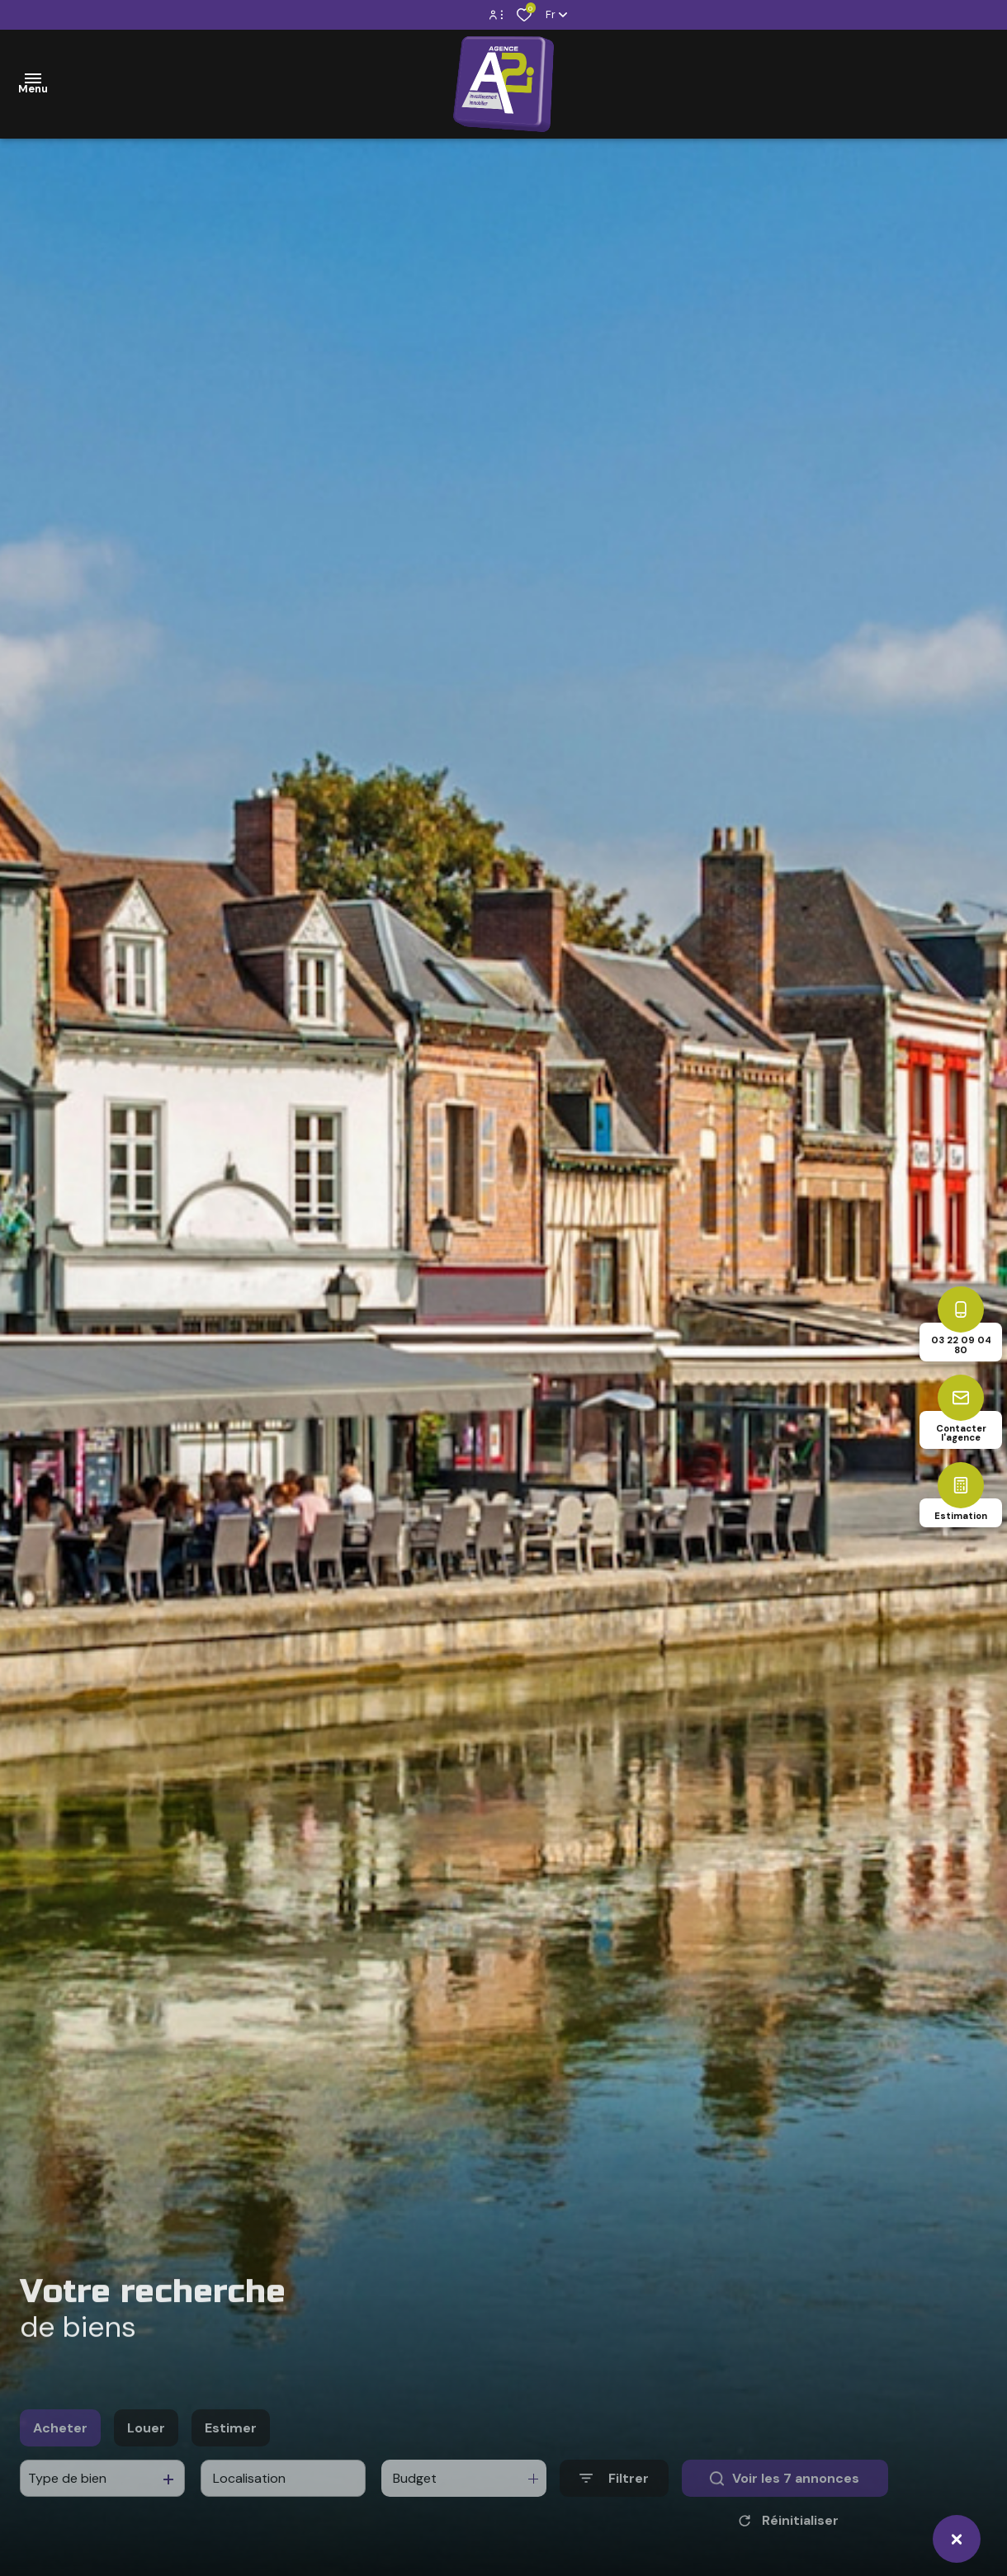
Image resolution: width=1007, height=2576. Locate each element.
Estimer (231, 2452)
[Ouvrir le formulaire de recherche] (614, 2503)
